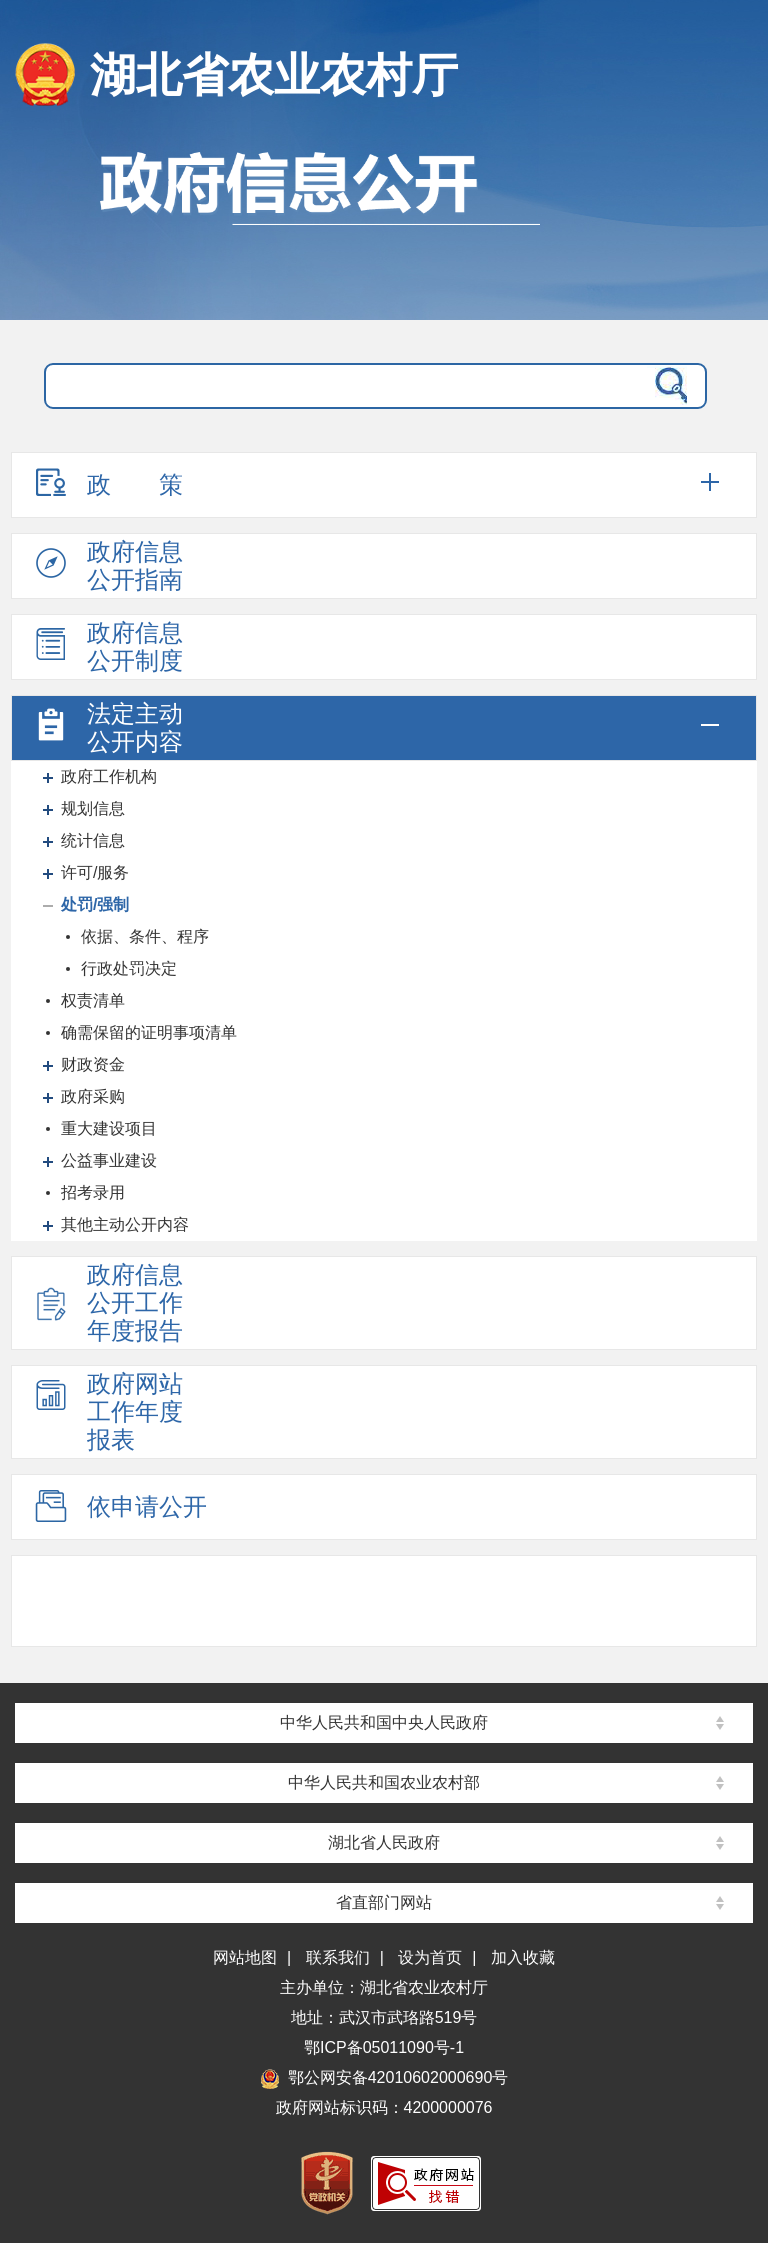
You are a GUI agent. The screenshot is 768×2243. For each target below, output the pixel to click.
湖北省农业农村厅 (274, 75)
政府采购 (93, 1096)
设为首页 (430, 1957)
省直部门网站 (384, 1902)
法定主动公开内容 (107, 727)
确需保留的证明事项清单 (149, 1032)
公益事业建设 (109, 1160)
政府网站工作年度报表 (107, 1411)
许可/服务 (95, 872)
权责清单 (93, 1000)
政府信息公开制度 (107, 646)
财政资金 (93, 1064)
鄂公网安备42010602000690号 (384, 2077)
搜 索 (667, 386)
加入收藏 (523, 1957)
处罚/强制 (95, 904)
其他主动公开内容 (125, 1224)
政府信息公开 (384, 225)
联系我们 (338, 1957)
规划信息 (93, 808)
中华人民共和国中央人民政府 (384, 1722)
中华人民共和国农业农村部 (384, 1782)
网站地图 (245, 1957)
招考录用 (93, 1192)
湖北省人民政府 (384, 1842)
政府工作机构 (109, 776)
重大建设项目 (109, 1128)
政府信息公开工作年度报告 (107, 1302)
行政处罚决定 (129, 968)
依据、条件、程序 (145, 936)
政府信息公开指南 (107, 565)
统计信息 (93, 840)
